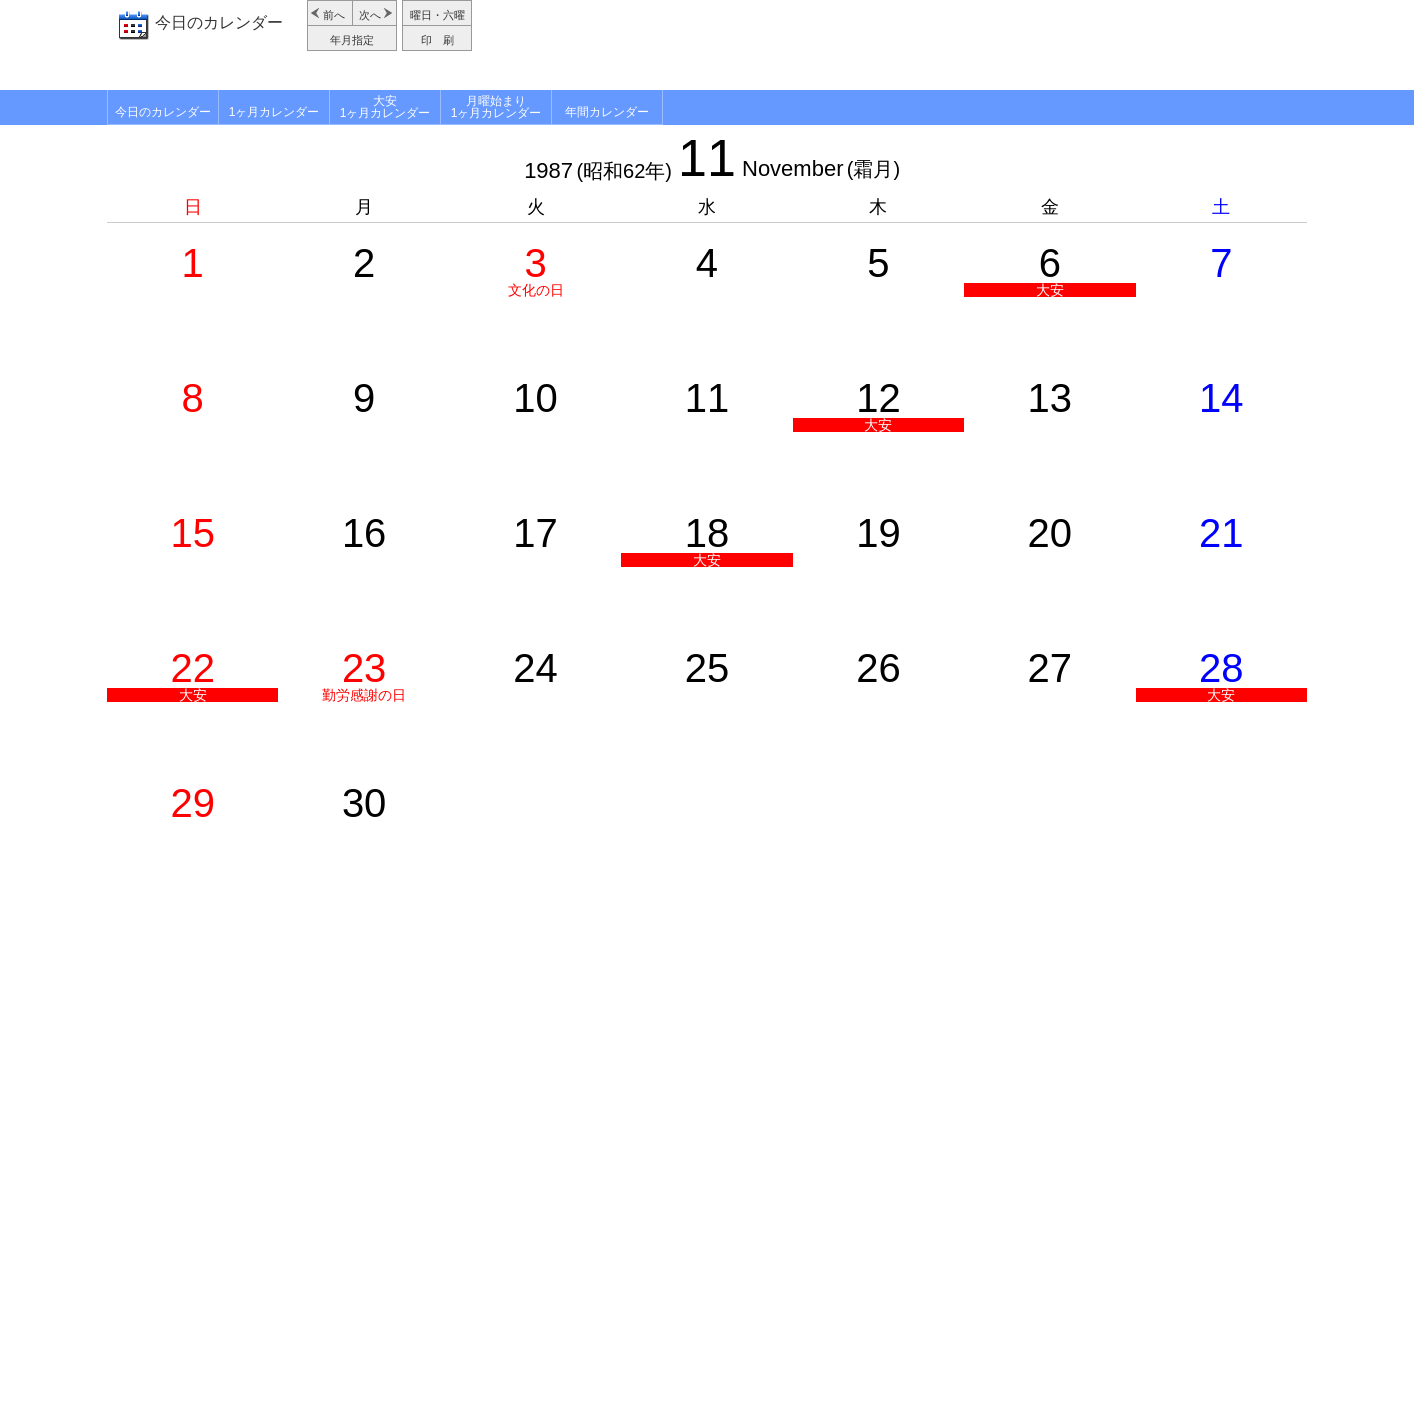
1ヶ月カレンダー (274, 112)
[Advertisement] (892, 45)
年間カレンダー (607, 112)
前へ (334, 15)
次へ (370, 15)
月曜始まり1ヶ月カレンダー (496, 107)
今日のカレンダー (219, 22)
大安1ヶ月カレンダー (385, 107)
